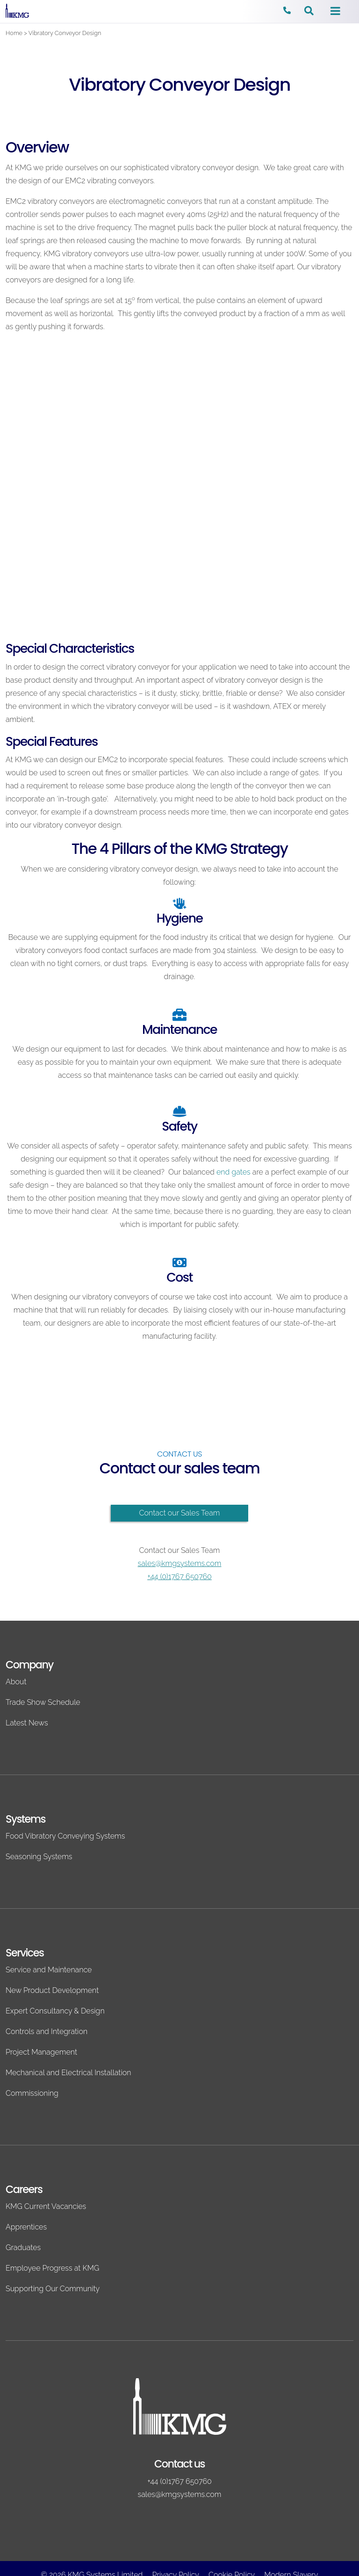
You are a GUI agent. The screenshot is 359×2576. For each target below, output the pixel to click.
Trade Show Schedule (43, 1702)
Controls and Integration (46, 2031)
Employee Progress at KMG (52, 2268)
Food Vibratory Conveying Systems (65, 1836)
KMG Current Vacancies (46, 2206)
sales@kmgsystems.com (180, 1563)
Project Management (41, 2052)
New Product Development (52, 1990)
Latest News (27, 1722)
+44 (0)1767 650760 (179, 1576)
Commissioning (32, 2093)
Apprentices (26, 2226)
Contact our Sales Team (179, 1512)
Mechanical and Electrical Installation (68, 2072)
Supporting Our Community (53, 2288)
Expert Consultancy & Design (55, 2010)
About (16, 1681)
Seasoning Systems (39, 1856)
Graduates (23, 2247)
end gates (233, 1172)
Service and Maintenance (49, 1969)
